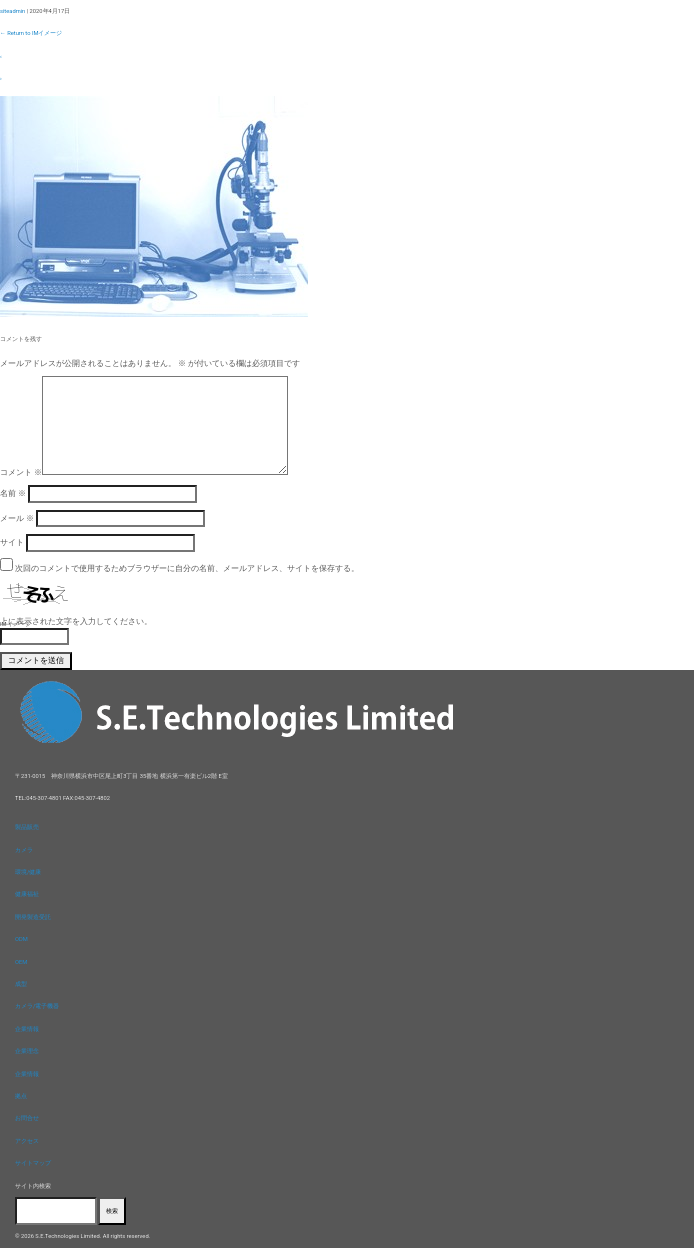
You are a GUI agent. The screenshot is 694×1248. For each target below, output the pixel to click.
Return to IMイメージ (31, 33)
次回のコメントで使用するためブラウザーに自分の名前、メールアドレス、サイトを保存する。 (187, 568)
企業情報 (27, 1029)
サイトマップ (33, 1163)
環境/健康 (28, 872)
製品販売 (27, 827)
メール (17, 518)
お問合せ (27, 1118)
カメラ (24, 850)
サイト (12, 542)
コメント (21, 472)
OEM (21, 962)
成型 (21, 984)
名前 (13, 493)
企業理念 (27, 1051)
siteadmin (12, 11)
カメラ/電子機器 (37, 1006)
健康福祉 (27, 894)
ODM (21, 939)
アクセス (27, 1141)
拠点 (21, 1096)
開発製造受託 (33, 917)
